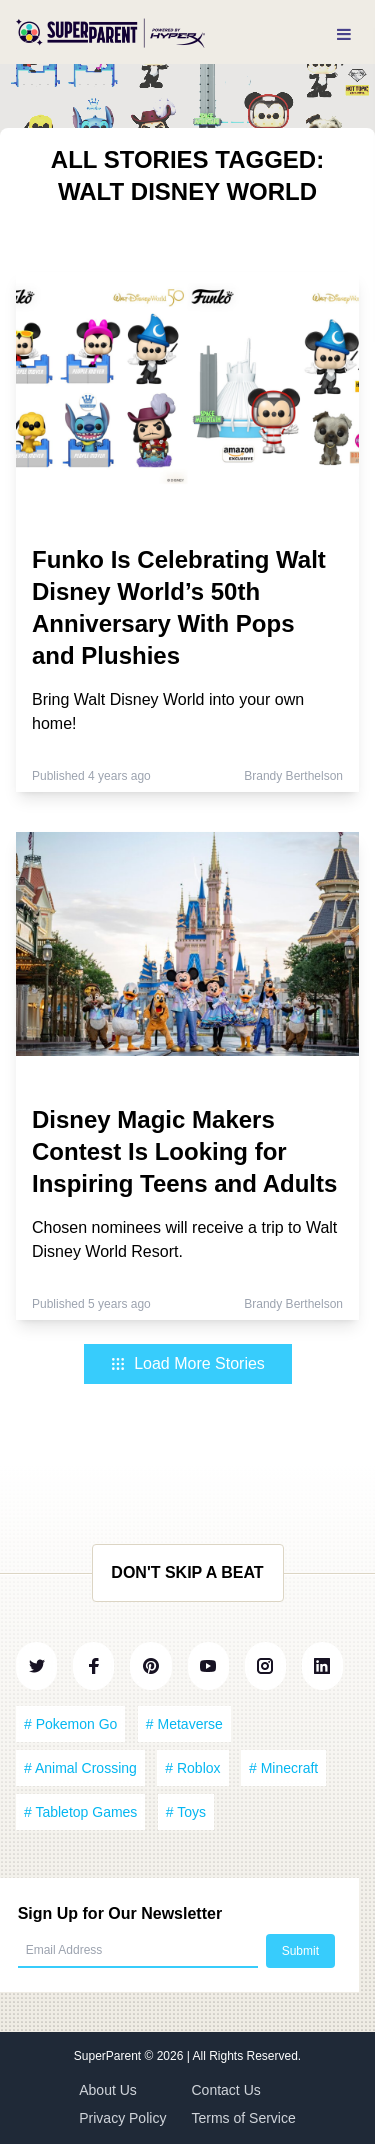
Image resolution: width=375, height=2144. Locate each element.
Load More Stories (187, 1363)
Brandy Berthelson (293, 776)
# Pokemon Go (70, 1724)
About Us (108, 2090)
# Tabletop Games (80, 1812)
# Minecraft (283, 1768)
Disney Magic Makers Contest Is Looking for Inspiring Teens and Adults (184, 1151)
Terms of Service (244, 2118)
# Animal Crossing (80, 1768)
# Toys (186, 1812)
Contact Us (226, 2090)
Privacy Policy (122, 2118)
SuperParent (109, 2056)
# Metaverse (184, 1724)
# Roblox (192, 1768)
